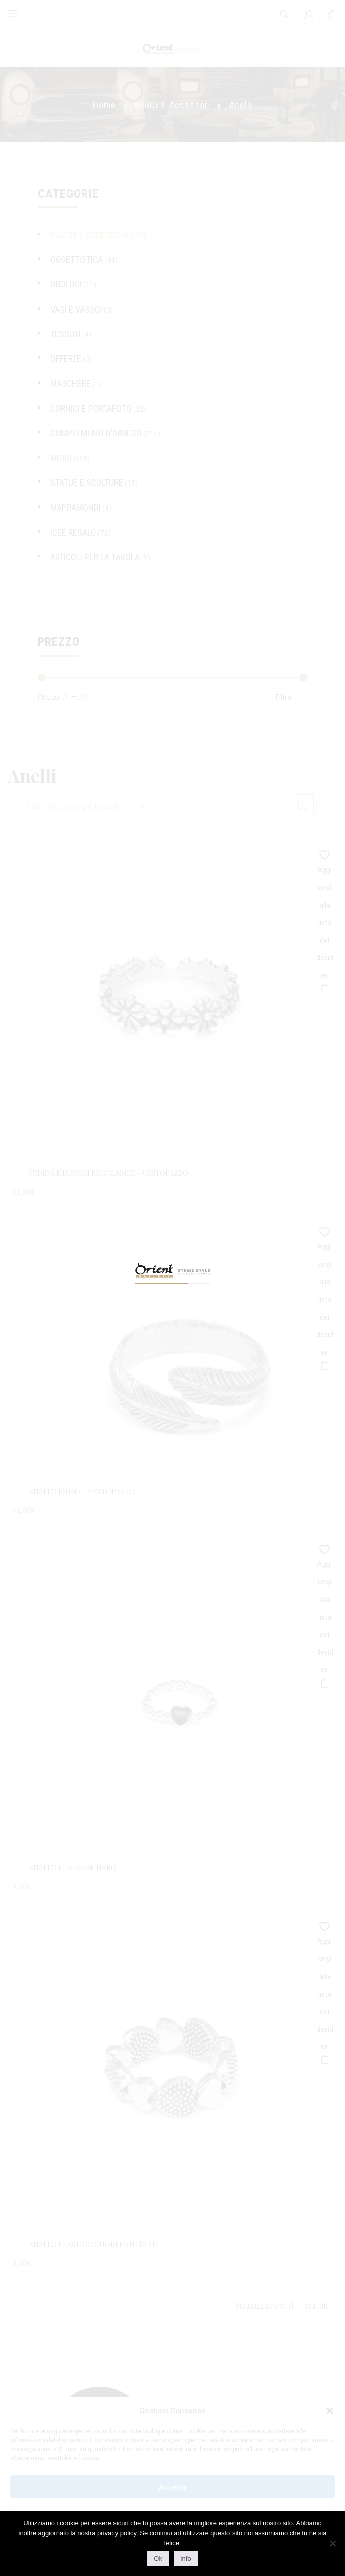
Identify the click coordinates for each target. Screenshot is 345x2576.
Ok (158, 2558)
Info (185, 2558)
